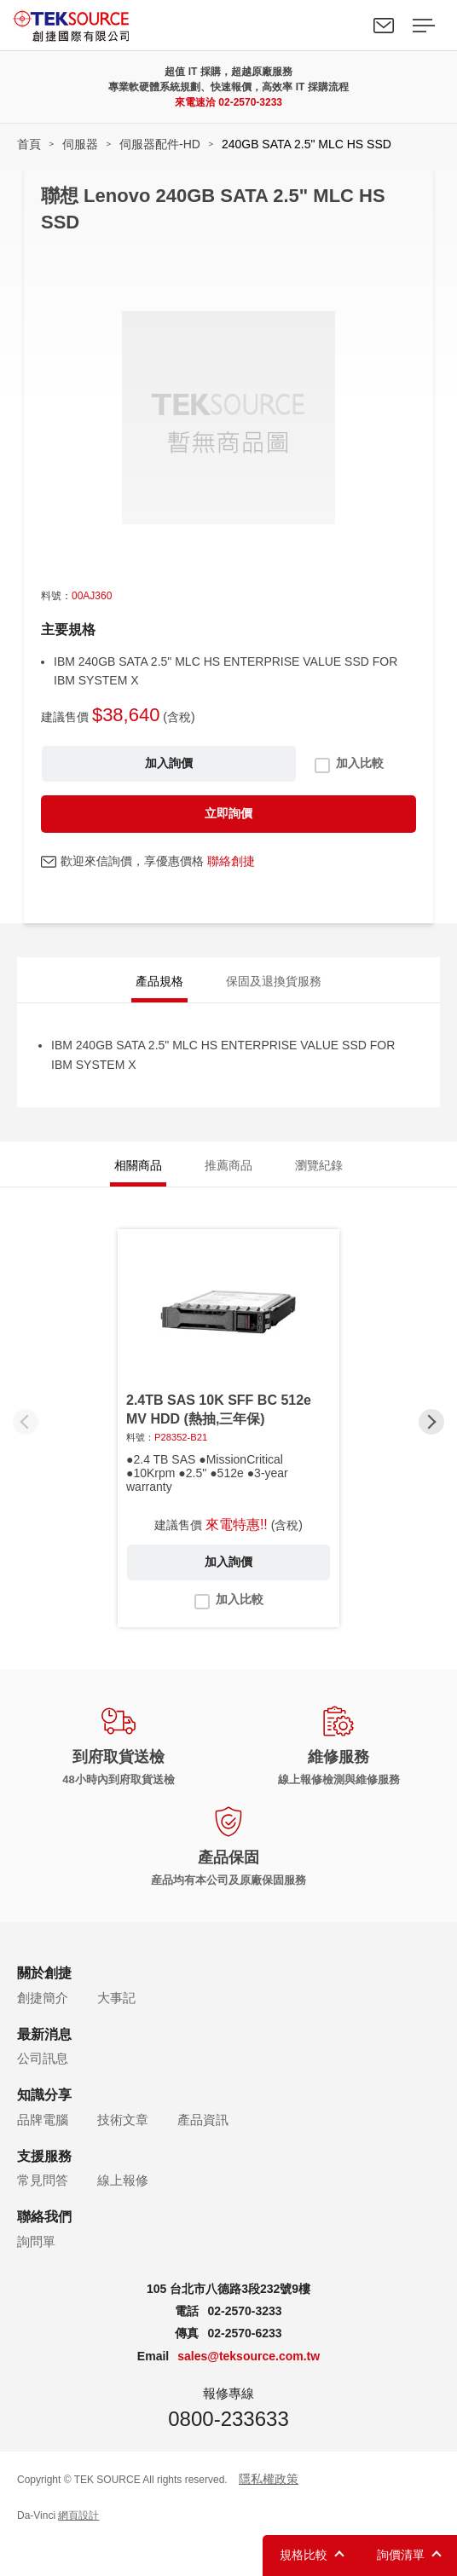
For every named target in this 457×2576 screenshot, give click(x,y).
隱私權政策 (268, 2479)
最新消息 (44, 2034)
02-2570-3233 (250, 102)
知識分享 (44, 2095)
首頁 (29, 144)
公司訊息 (42, 2058)
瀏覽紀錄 (319, 1165)
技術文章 (122, 2119)
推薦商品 (228, 1165)
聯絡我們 (383, 25)
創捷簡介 (42, 1997)
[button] (431, 1422)
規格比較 (303, 2555)
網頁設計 (78, 2515)
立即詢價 (228, 813)
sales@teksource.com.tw (248, 2356)
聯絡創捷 (231, 861)
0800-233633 (228, 2418)
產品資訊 (202, 2119)
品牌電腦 (42, 2119)
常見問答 (42, 2180)
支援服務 (44, 2156)
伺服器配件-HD (159, 144)
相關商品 (138, 1165)
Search (344, 25)
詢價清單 (401, 2555)
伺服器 (80, 144)
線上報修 (122, 2180)
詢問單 (36, 2241)
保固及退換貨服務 (273, 981)
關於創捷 (44, 1973)
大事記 (116, 1997)
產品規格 (159, 981)
